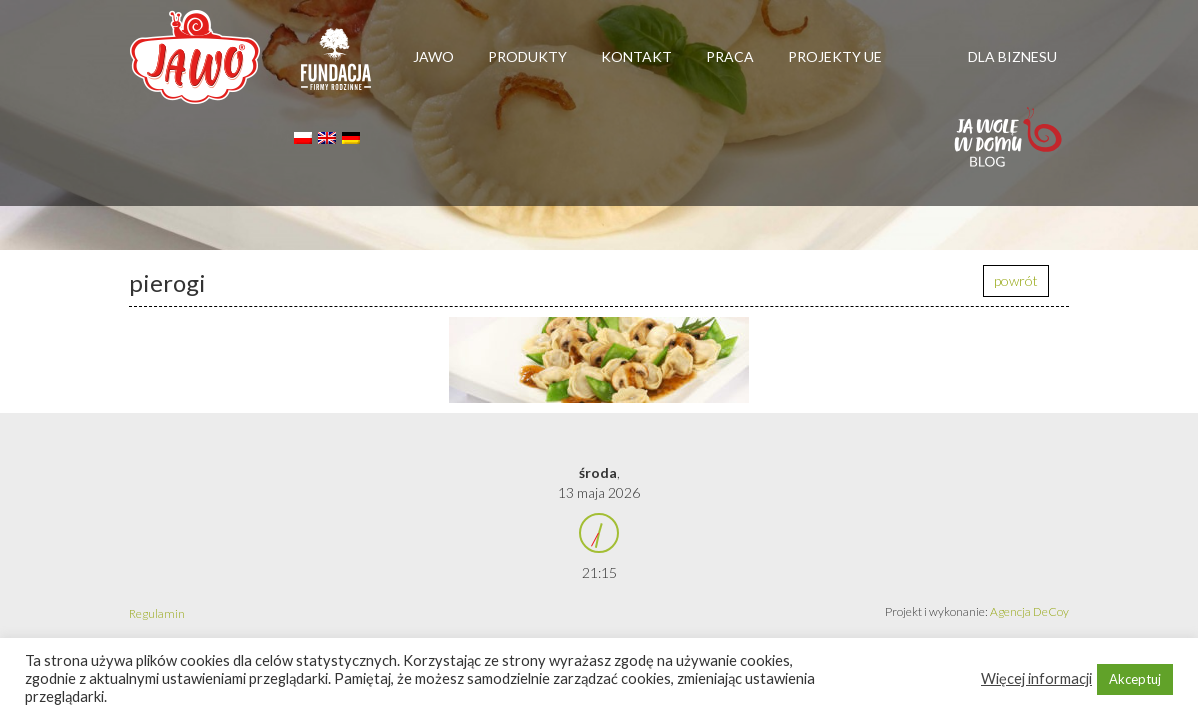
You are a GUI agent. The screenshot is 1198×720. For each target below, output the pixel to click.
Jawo (433, 56)
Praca (730, 56)
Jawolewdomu (1009, 147)
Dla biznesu (1012, 56)
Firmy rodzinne (336, 68)
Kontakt (636, 56)
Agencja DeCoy (1029, 611)
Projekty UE (835, 56)
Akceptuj (1135, 679)
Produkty (527, 56)
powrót (1016, 280)
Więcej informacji (1036, 678)
